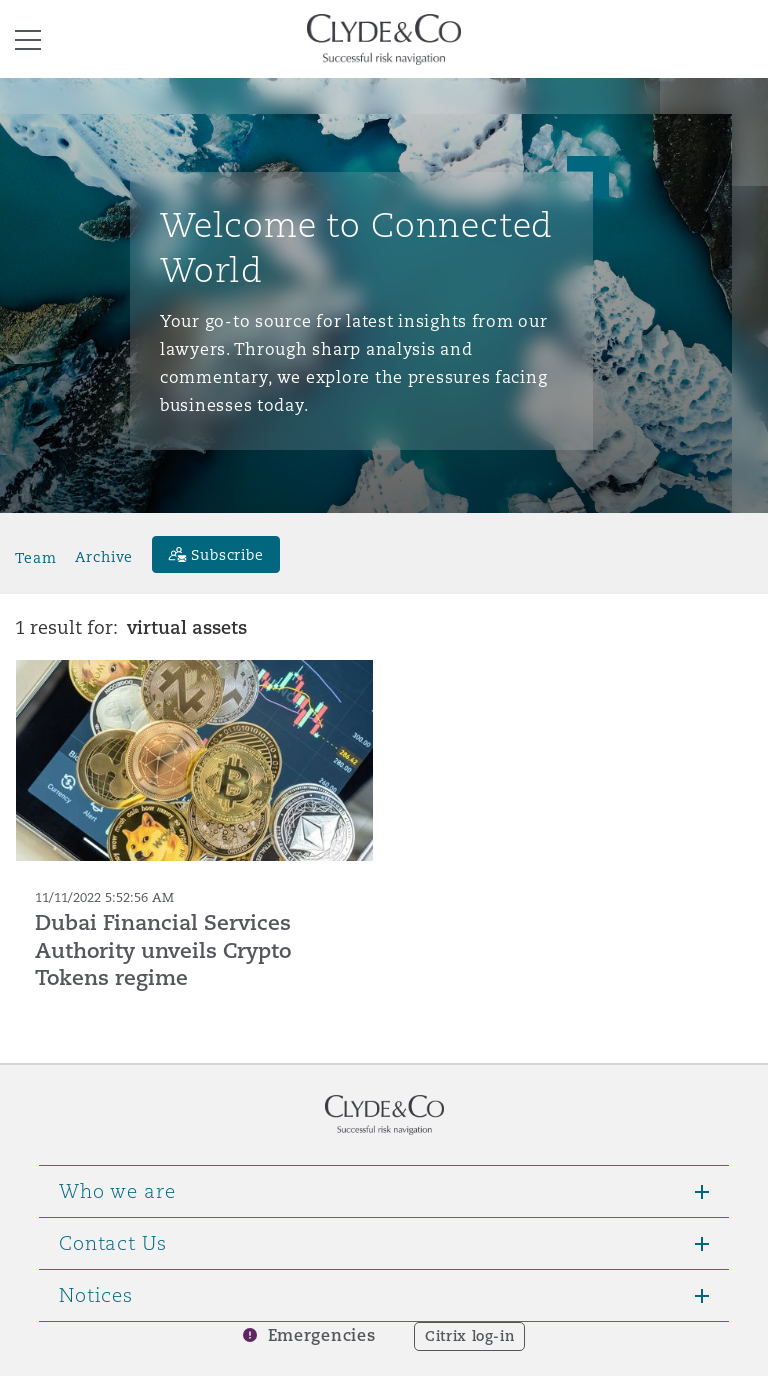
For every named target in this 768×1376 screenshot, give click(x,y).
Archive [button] (104, 557)
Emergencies (322, 1335)
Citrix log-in (469, 1336)
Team (35, 557)
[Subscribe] (216, 554)
